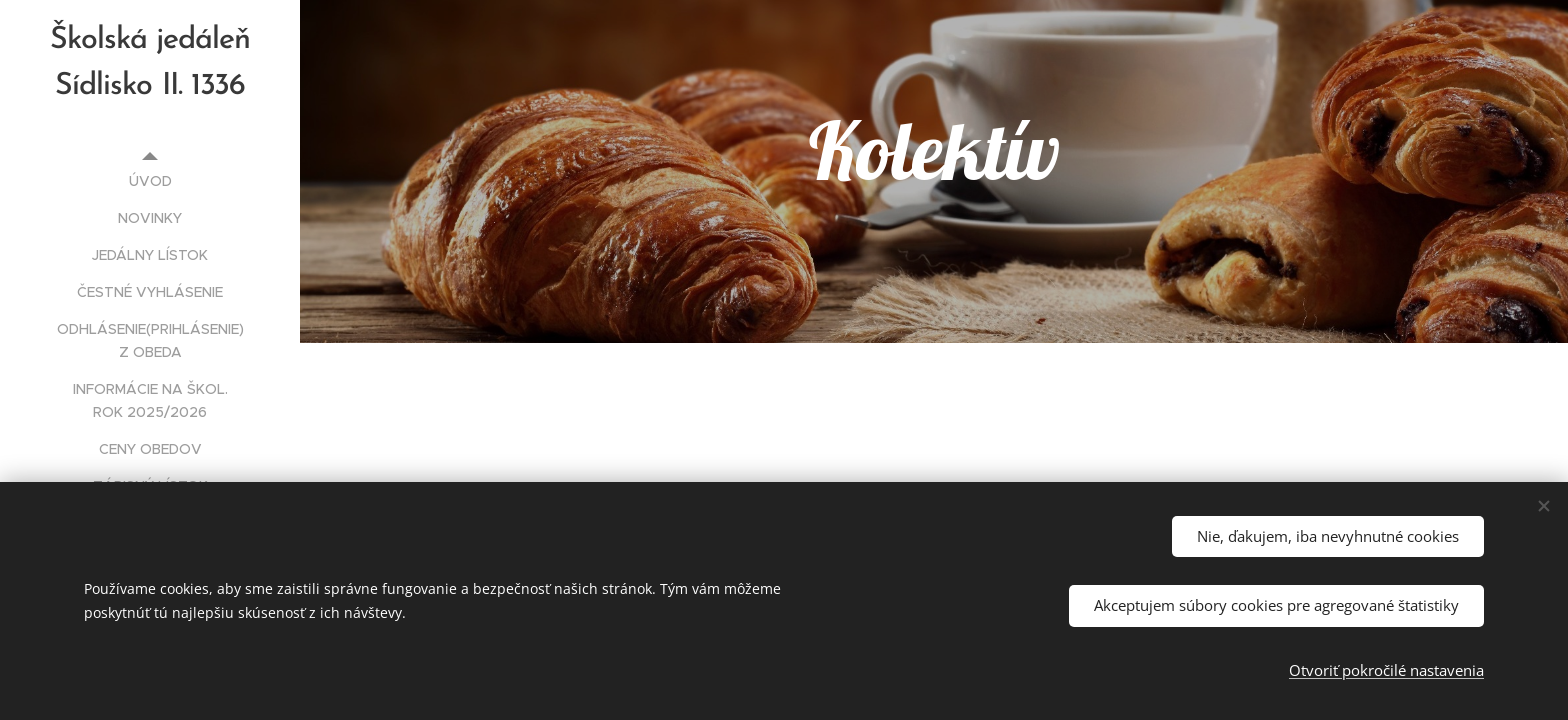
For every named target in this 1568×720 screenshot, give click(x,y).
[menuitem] (150, 181)
